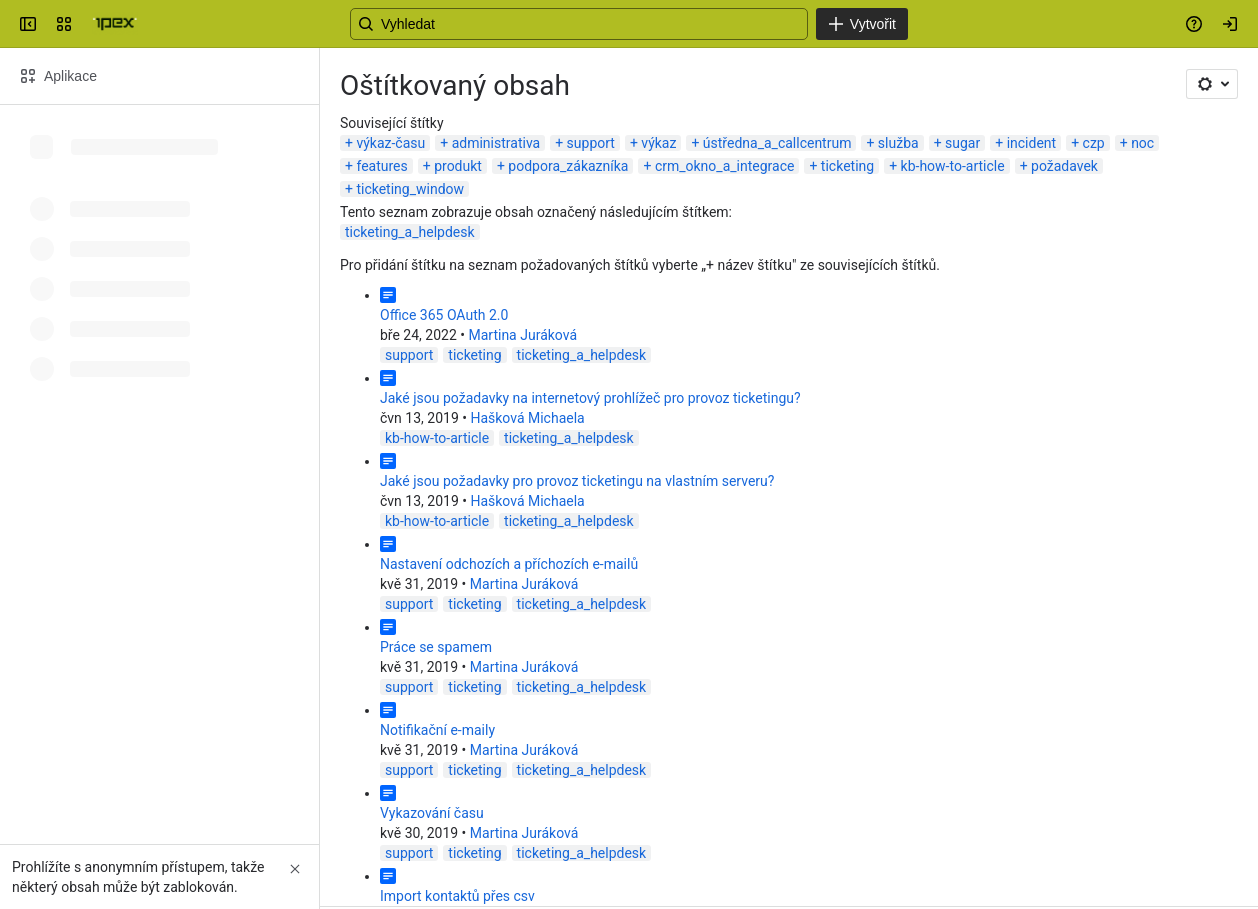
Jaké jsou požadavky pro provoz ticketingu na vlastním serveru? (577, 481)
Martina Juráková (522, 335)
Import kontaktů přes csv (457, 896)
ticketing (847, 166)
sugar (962, 143)
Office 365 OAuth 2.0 (444, 315)
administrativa (496, 143)
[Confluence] (115, 24)
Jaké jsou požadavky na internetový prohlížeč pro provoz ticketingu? (590, 398)
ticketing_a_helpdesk (410, 232)
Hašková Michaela (527, 418)
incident (1032, 143)
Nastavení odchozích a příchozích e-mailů (509, 564)
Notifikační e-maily (437, 730)
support (591, 143)
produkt (458, 166)
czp (1094, 143)
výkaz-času (390, 143)
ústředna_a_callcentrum (777, 143)
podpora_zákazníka (568, 166)
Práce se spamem (436, 647)
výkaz (658, 143)
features (381, 166)
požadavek (1064, 166)
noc (1142, 143)
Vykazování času (432, 813)
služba (898, 143)
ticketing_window (410, 189)
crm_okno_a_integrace (725, 166)
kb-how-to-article (953, 166)
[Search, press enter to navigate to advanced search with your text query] (625, 24)
